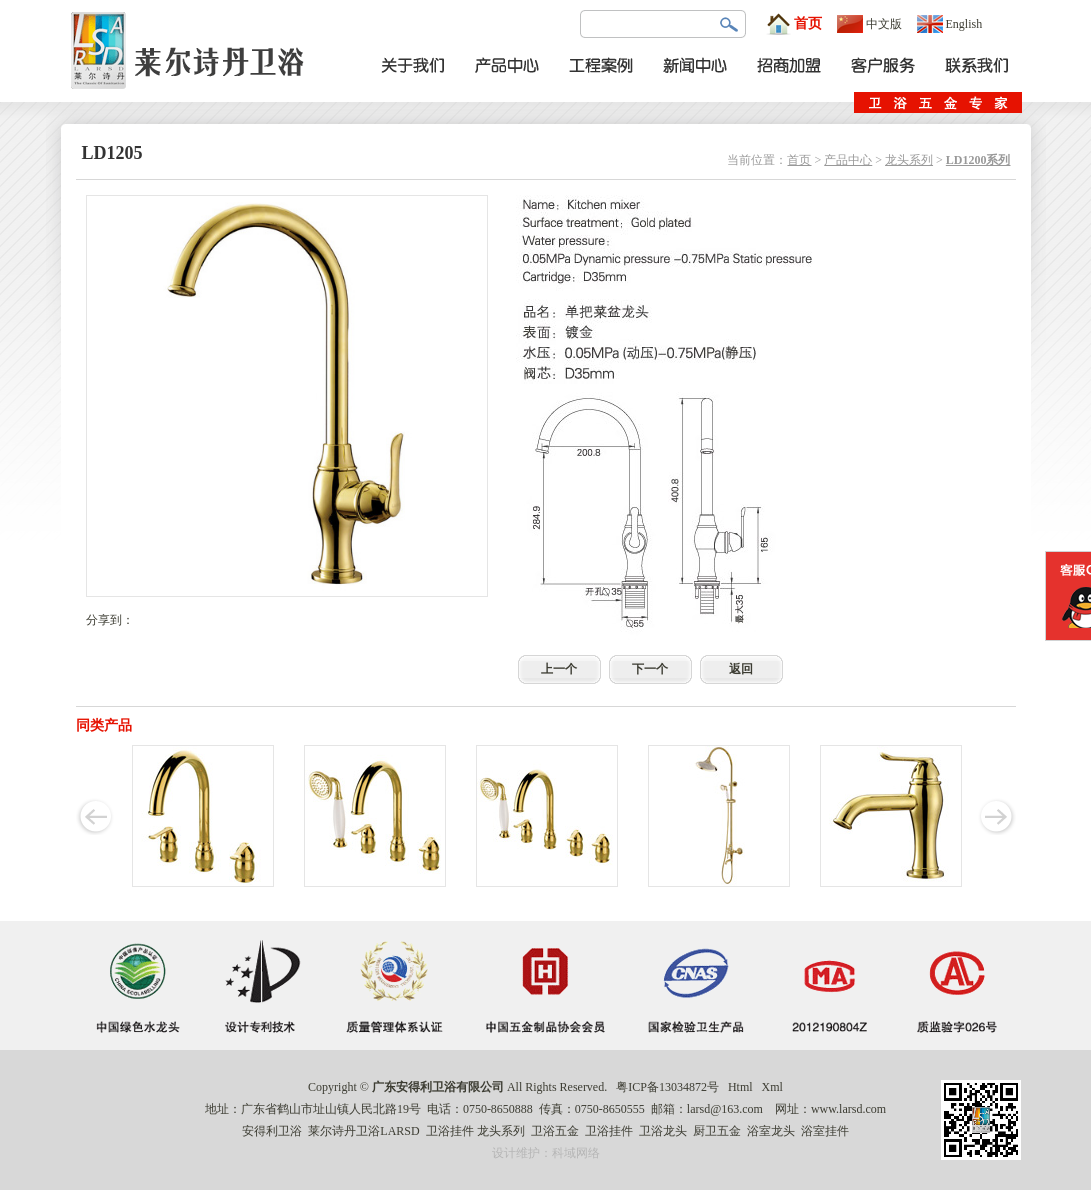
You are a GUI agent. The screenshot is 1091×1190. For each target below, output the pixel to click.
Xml (772, 1087)
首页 (794, 24)
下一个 (650, 669)
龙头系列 (909, 160)
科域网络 (576, 1153)
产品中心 (848, 160)
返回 (741, 669)
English (950, 24)
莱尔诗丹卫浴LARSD (363, 1131)
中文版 (869, 24)
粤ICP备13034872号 (667, 1087)
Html (740, 1087)
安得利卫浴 (272, 1131)
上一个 (559, 669)
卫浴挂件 (450, 1131)
